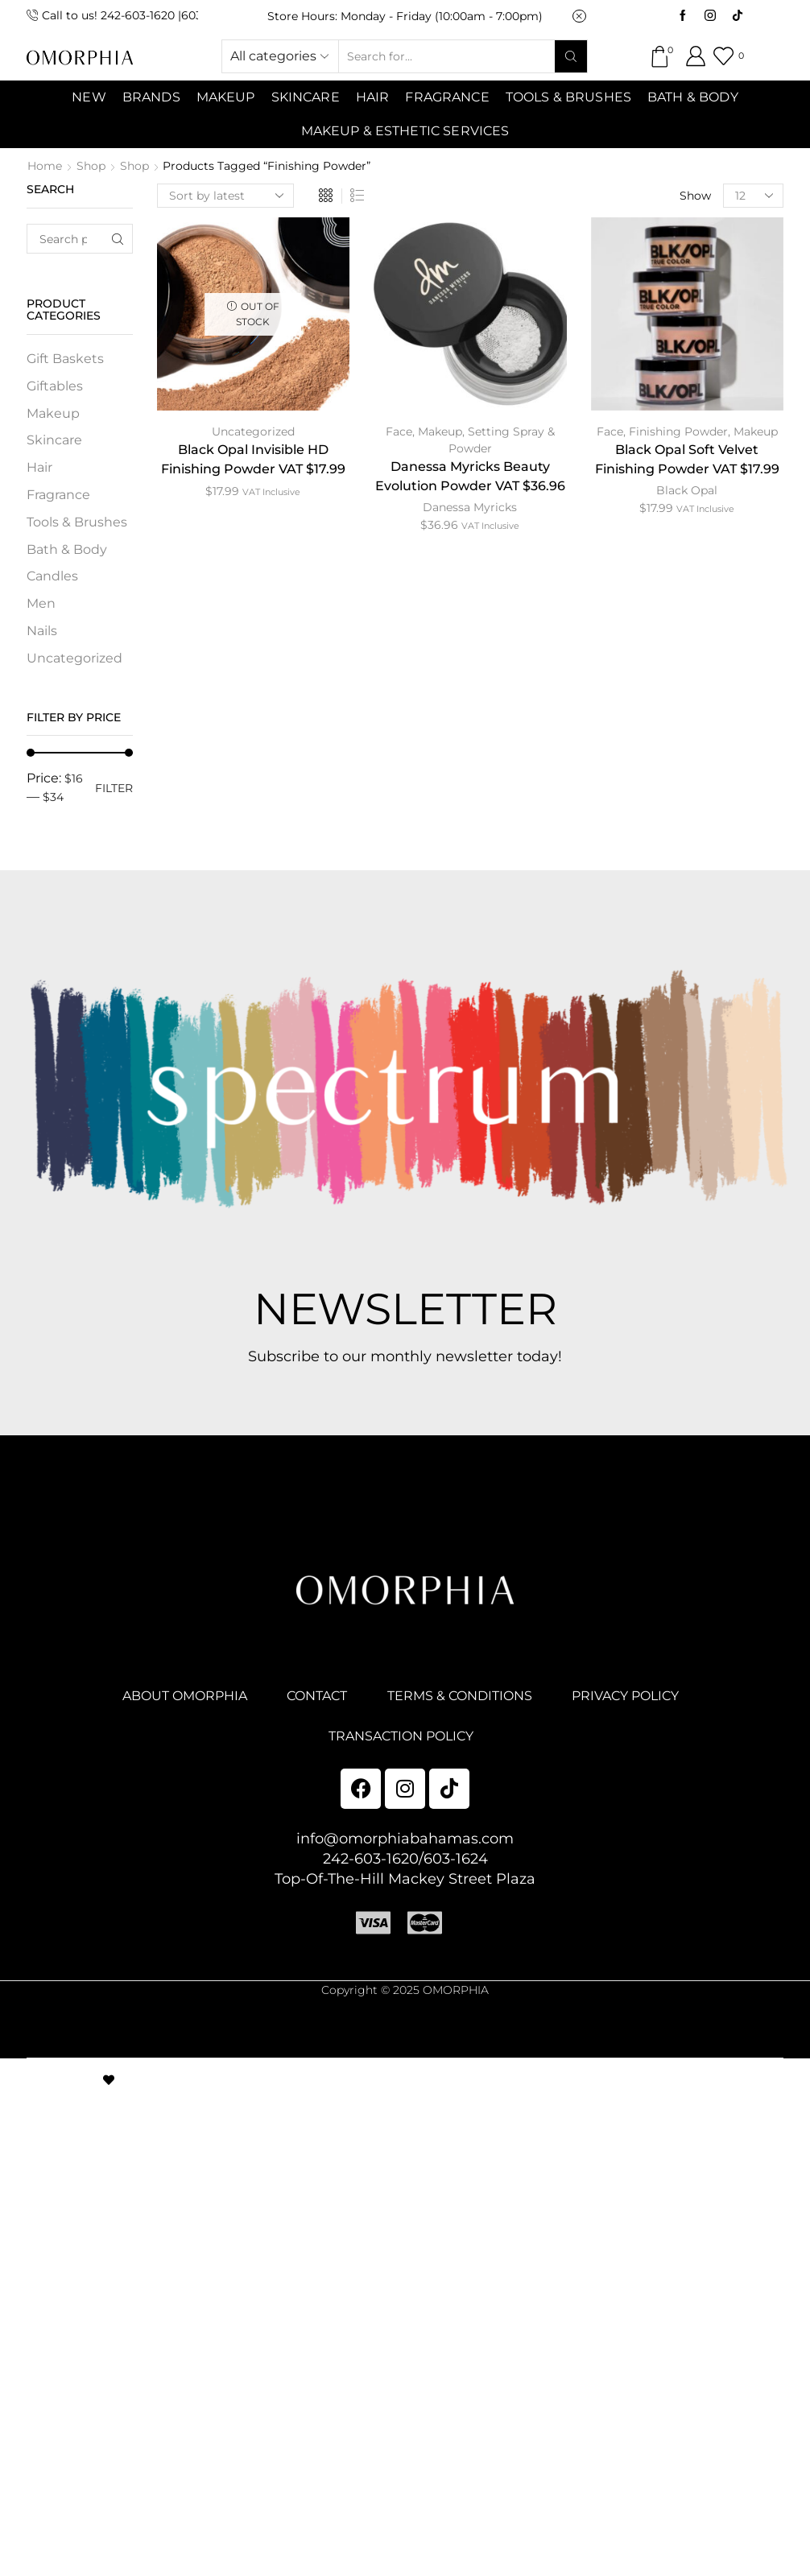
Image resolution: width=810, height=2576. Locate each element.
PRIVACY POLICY (625, 1695)
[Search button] (571, 56)
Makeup (440, 431)
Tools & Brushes (568, 97)
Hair (373, 97)
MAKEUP (225, 97)
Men (41, 603)
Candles (52, 576)
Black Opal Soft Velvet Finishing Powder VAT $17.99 (687, 459)
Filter (114, 788)
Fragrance (447, 97)
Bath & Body (692, 97)
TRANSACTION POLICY (401, 1736)
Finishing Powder (678, 431)
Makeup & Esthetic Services (405, 130)
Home (44, 166)
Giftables (55, 386)
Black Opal (686, 490)
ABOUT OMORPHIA (184, 1695)
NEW (88, 97)
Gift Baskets (65, 358)
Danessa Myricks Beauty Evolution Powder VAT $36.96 (470, 476)
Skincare (54, 440)
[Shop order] (225, 196)
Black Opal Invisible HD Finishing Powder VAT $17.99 (253, 459)
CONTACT (317, 1695)
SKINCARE (305, 97)
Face (399, 431)
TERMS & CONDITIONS (459, 1695)
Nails (42, 630)
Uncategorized (253, 431)
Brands (151, 97)
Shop (90, 166)
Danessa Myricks (470, 507)
